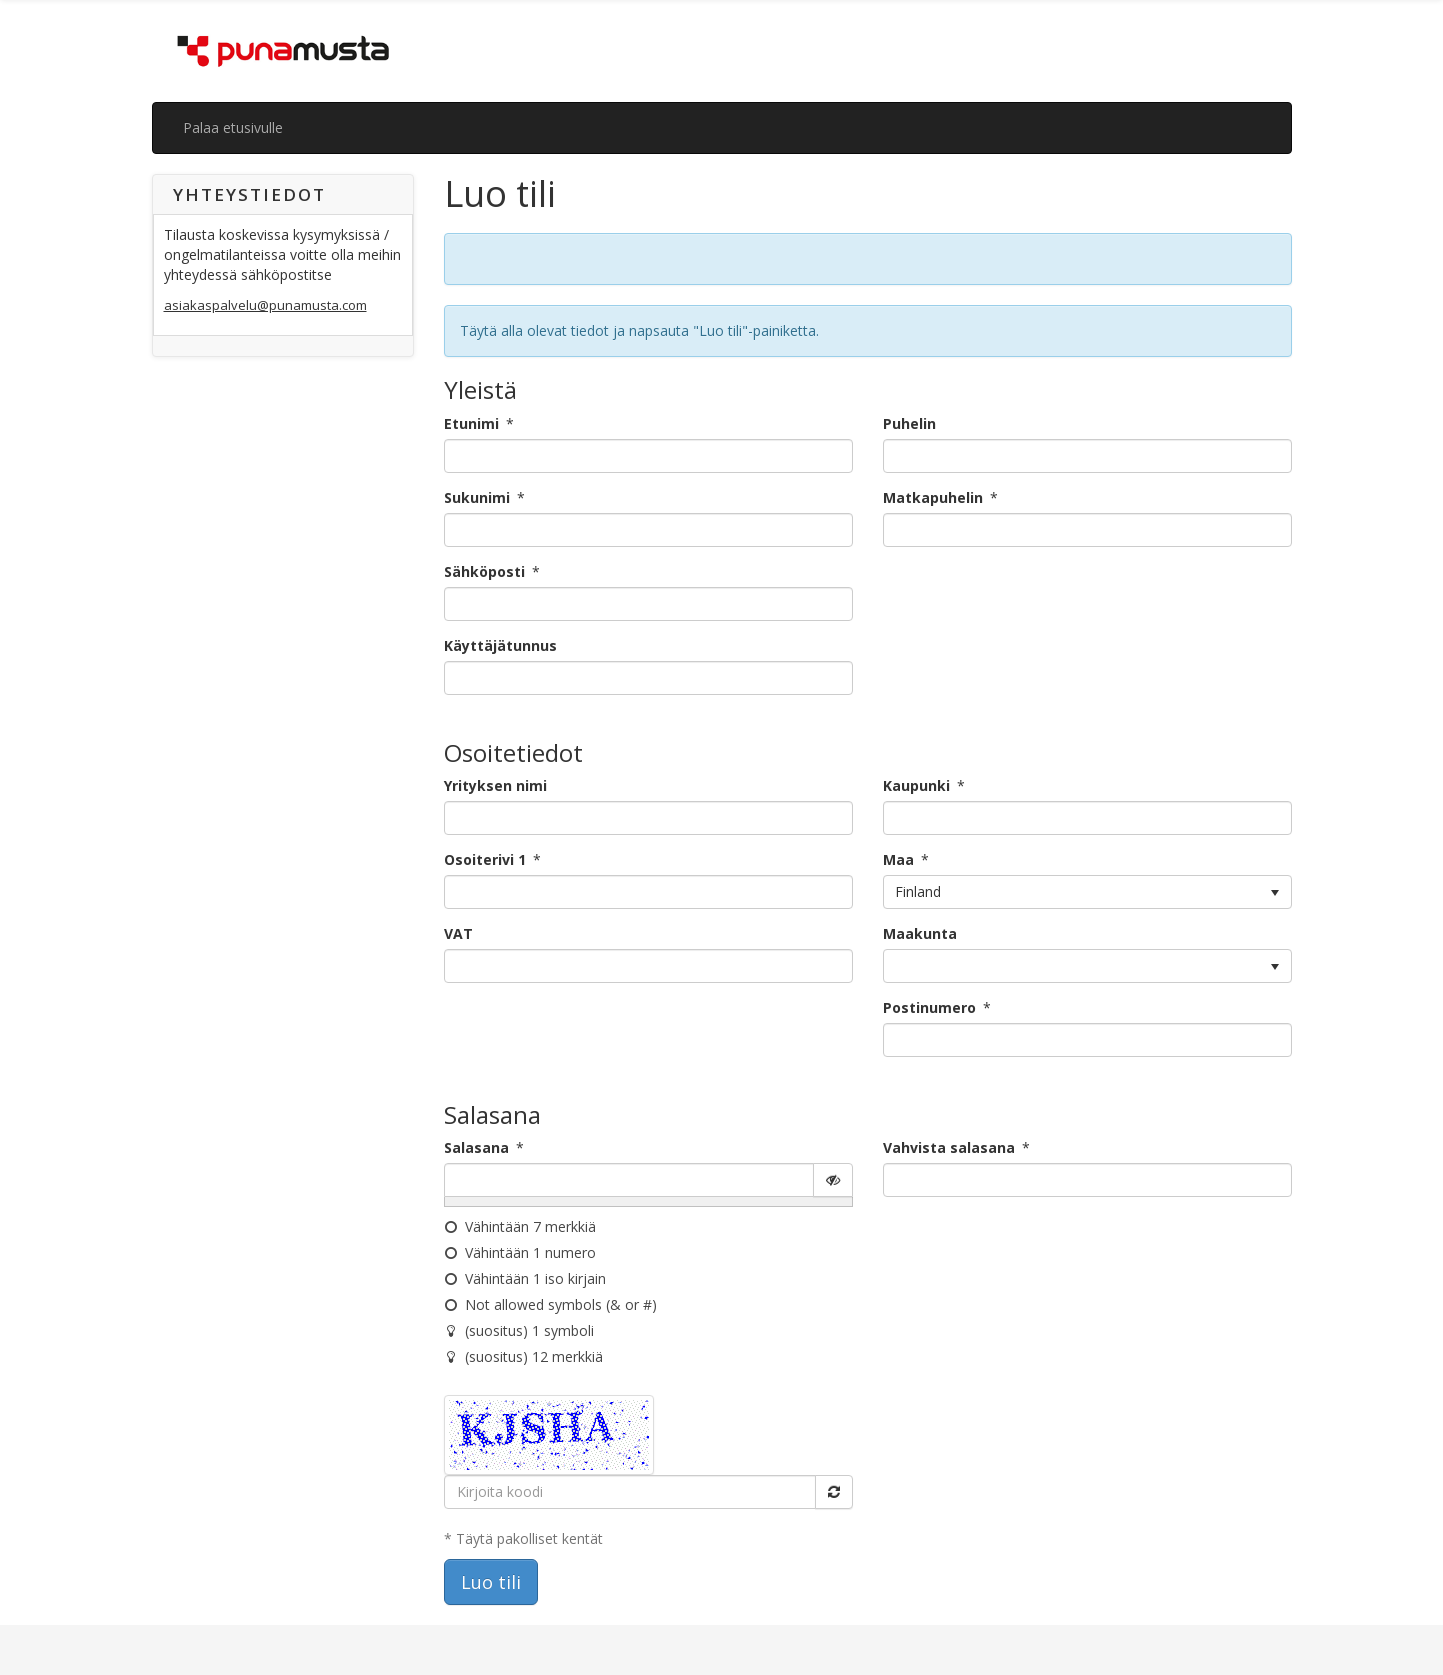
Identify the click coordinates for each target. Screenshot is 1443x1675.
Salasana (476, 1147)
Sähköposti (484, 571)
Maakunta (920, 933)
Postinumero (929, 1007)
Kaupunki (916, 785)
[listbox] (1087, 892)
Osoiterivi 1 (485, 859)
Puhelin (909, 423)
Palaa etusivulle (233, 127)
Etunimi (471, 423)
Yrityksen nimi (495, 785)
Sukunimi (477, 497)
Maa (898, 859)
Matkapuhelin (933, 497)
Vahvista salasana (949, 1147)
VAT (458, 933)
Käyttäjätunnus (500, 645)
